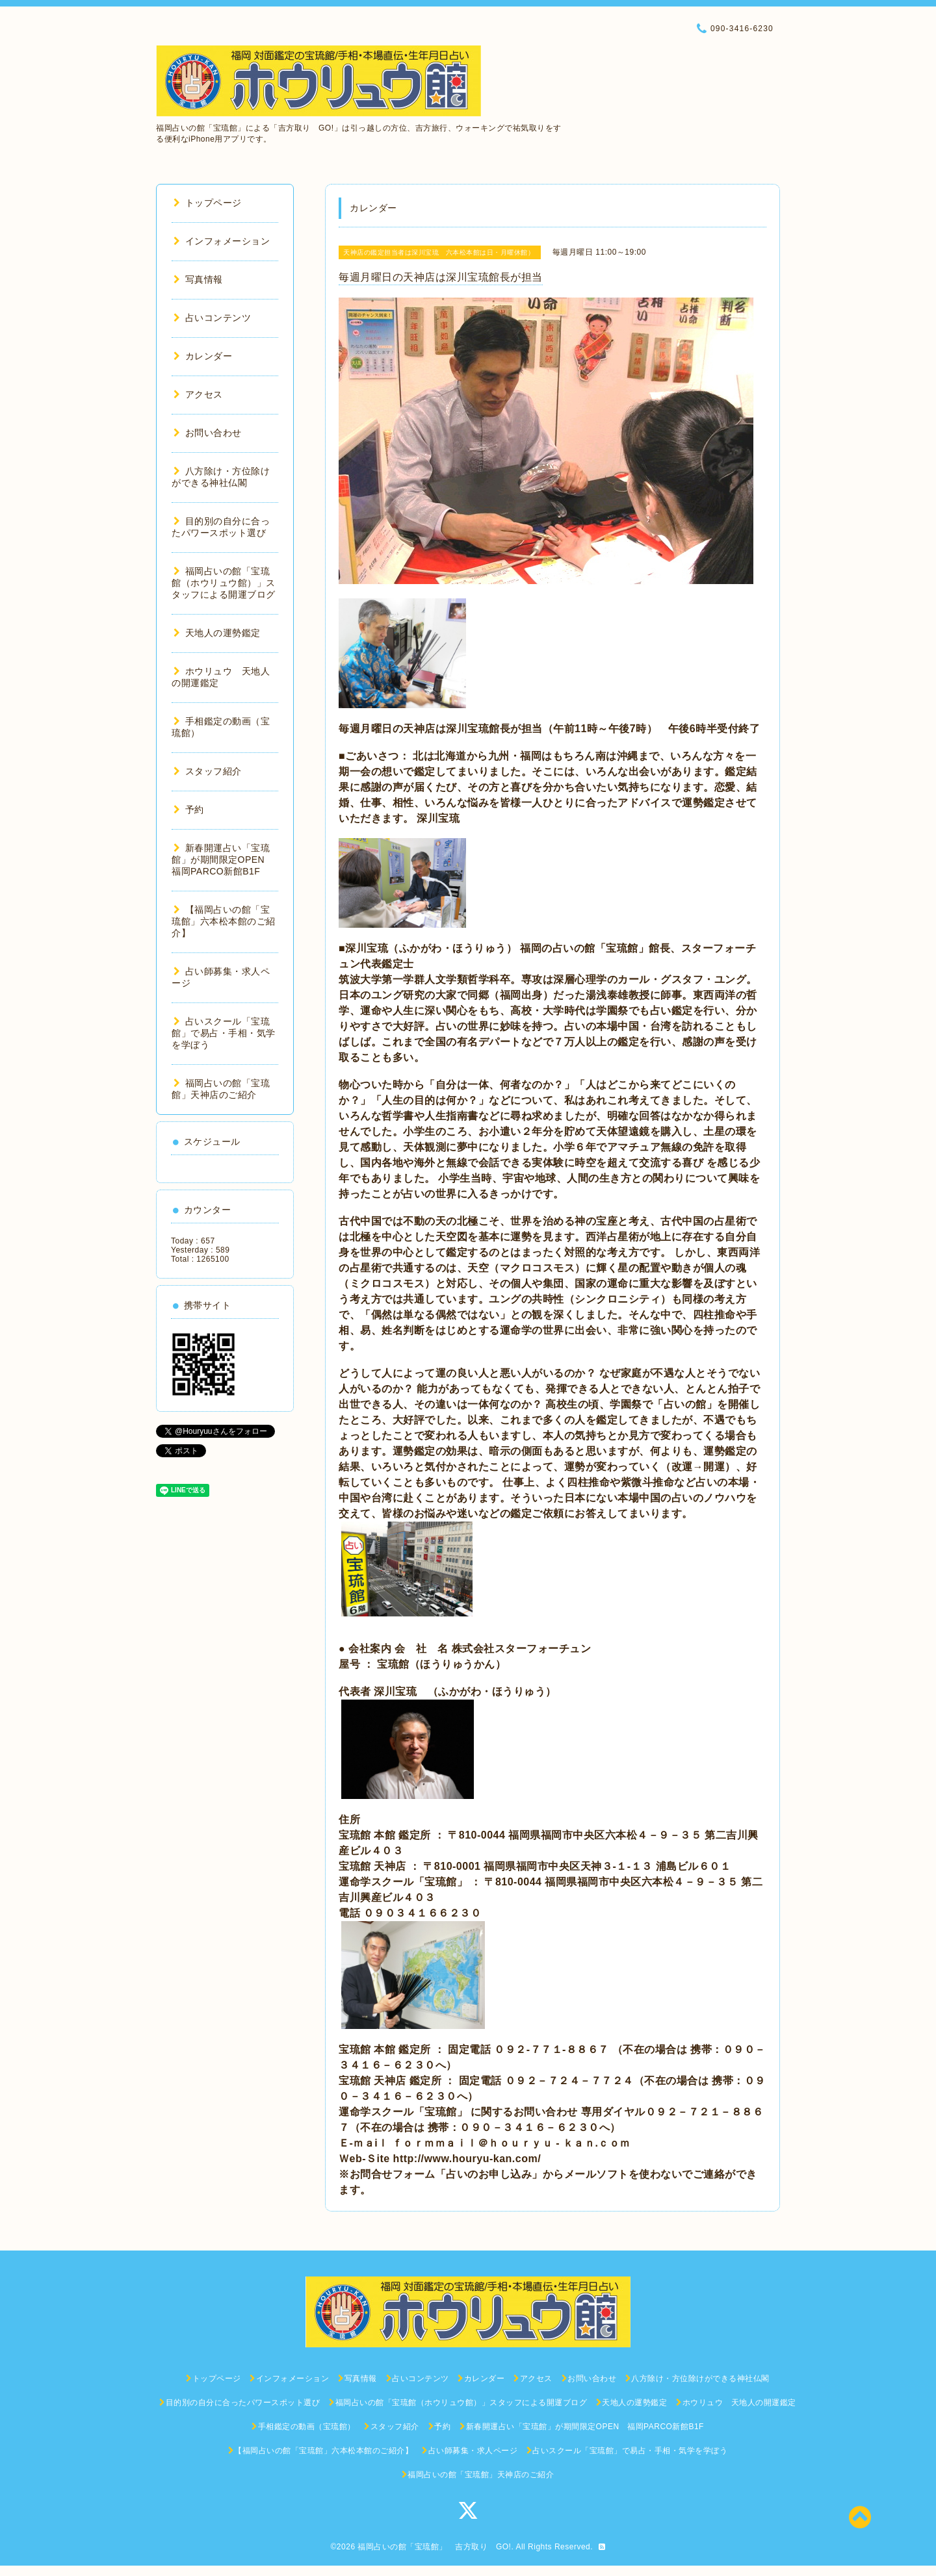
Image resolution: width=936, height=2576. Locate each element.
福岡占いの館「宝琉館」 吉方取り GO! (434, 2546)
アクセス (198, 394)
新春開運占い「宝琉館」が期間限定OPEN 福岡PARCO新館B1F (223, 859)
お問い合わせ (208, 432)
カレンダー (203, 356)
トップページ (208, 203)
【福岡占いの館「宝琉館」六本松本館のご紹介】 (224, 921)
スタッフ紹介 (208, 771)
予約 (189, 809)
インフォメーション (222, 241)
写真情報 (198, 279)
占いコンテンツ (212, 317)
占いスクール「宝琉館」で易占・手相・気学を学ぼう (224, 1033)
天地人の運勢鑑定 (217, 633)
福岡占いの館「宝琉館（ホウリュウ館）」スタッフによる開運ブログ (224, 583)
